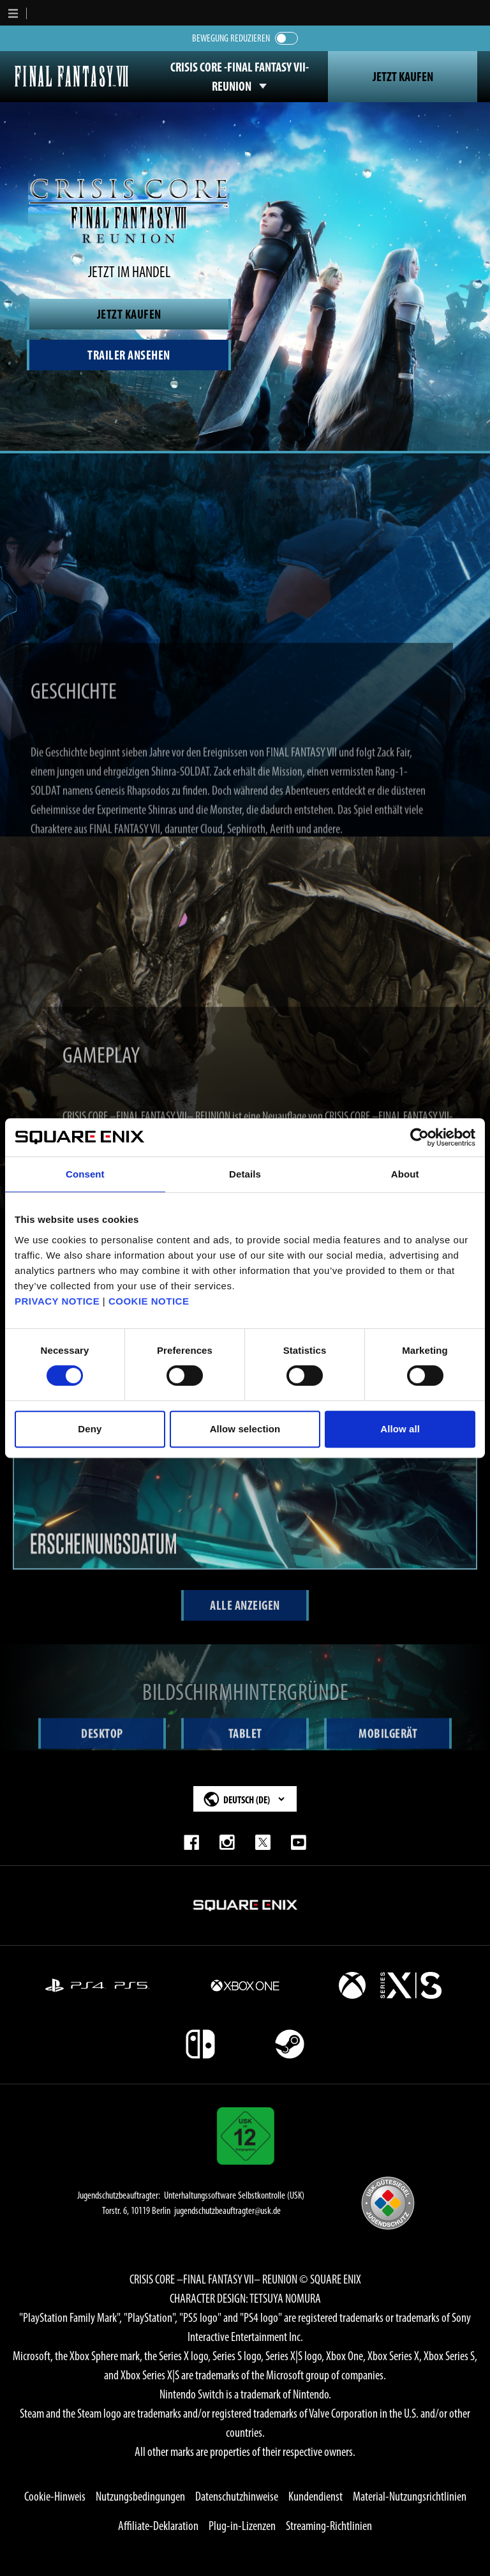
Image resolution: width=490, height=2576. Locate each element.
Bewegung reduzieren (231, 38)
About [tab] (405, 1174)
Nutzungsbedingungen (140, 2496)
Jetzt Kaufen (403, 76)
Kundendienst (315, 2496)
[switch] (286, 38)
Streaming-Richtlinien (329, 2525)
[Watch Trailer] (129, 355)
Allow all (400, 1428)
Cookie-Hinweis (54, 2496)
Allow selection (245, 1428)
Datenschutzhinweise (236, 2496)
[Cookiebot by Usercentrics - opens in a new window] (419, 1137)
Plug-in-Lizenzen (242, 2525)
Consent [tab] (85, 1174)
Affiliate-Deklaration (158, 2525)
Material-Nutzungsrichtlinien (409, 2496)
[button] (13, 13)
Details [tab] (245, 1174)
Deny (89, 1428)
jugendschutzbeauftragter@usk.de (227, 2210)
